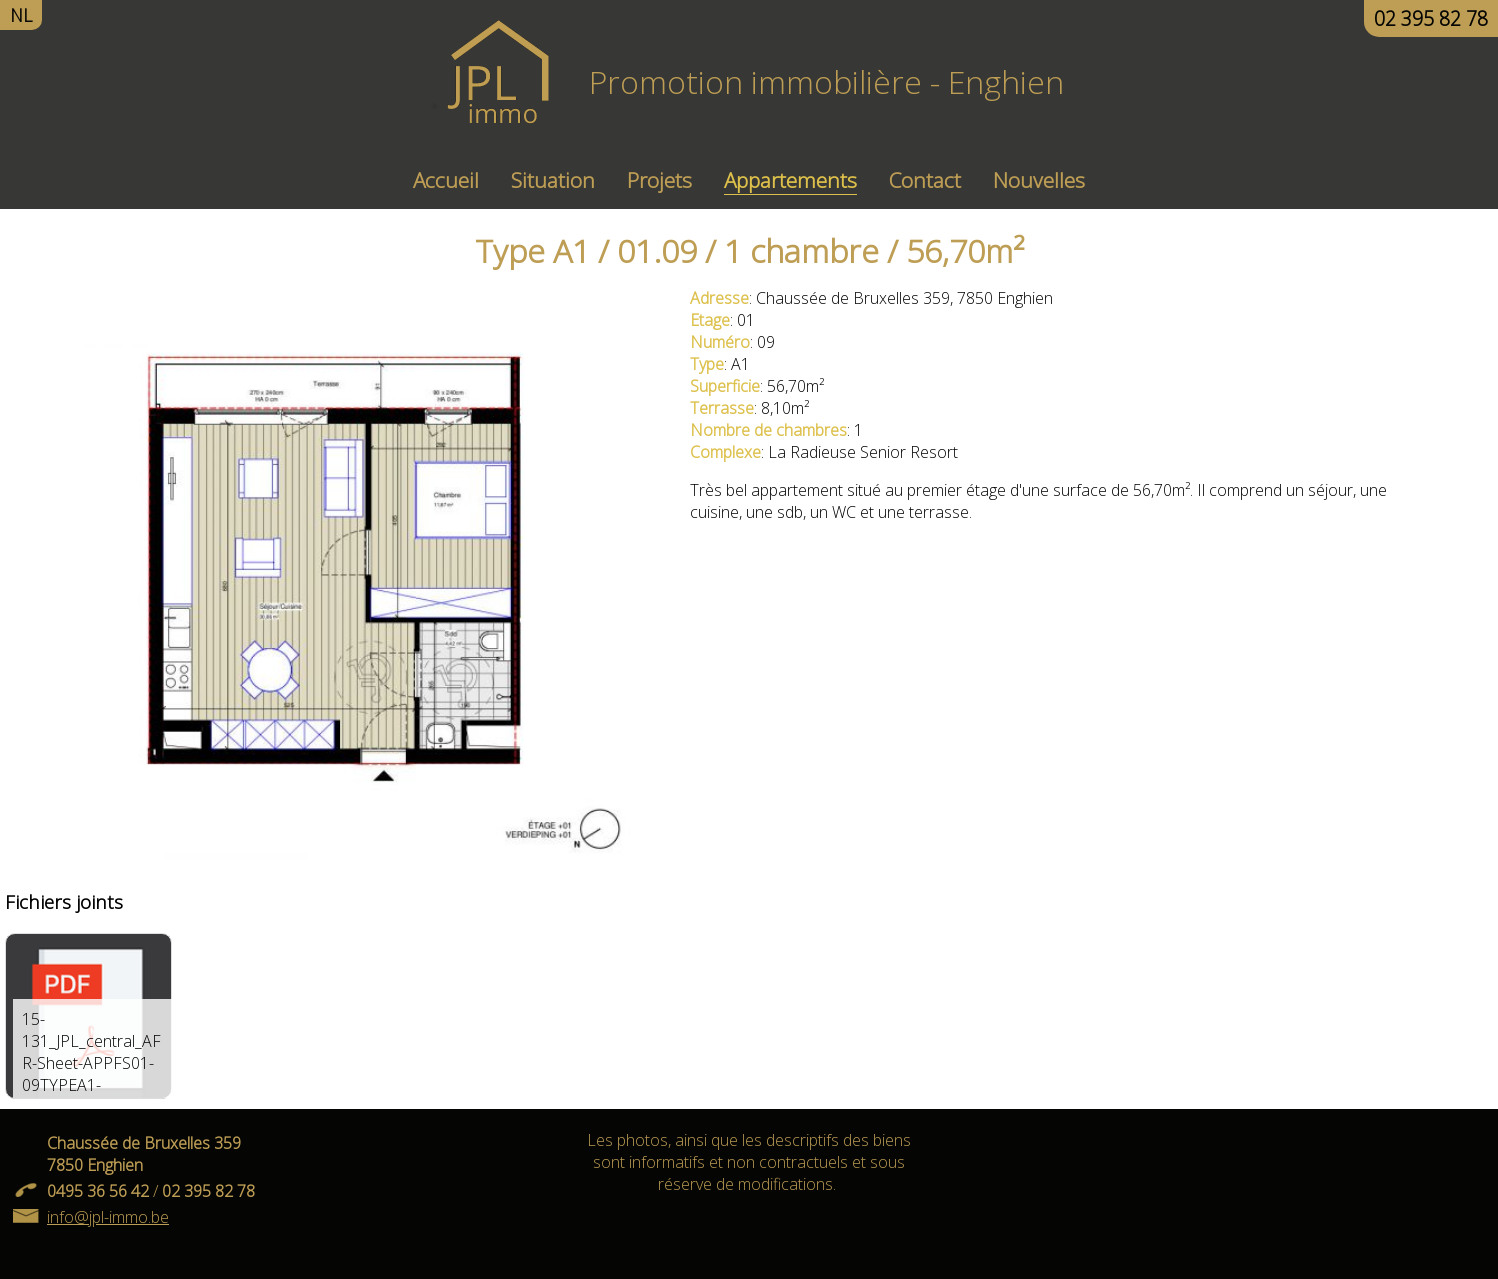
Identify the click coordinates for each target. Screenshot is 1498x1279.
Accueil (446, 180)
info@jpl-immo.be (108, 1217)
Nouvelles (1039, 180)
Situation (553, 180)
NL (21, 15)
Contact (925, 180)
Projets (659, 180)
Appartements (790, 180)
